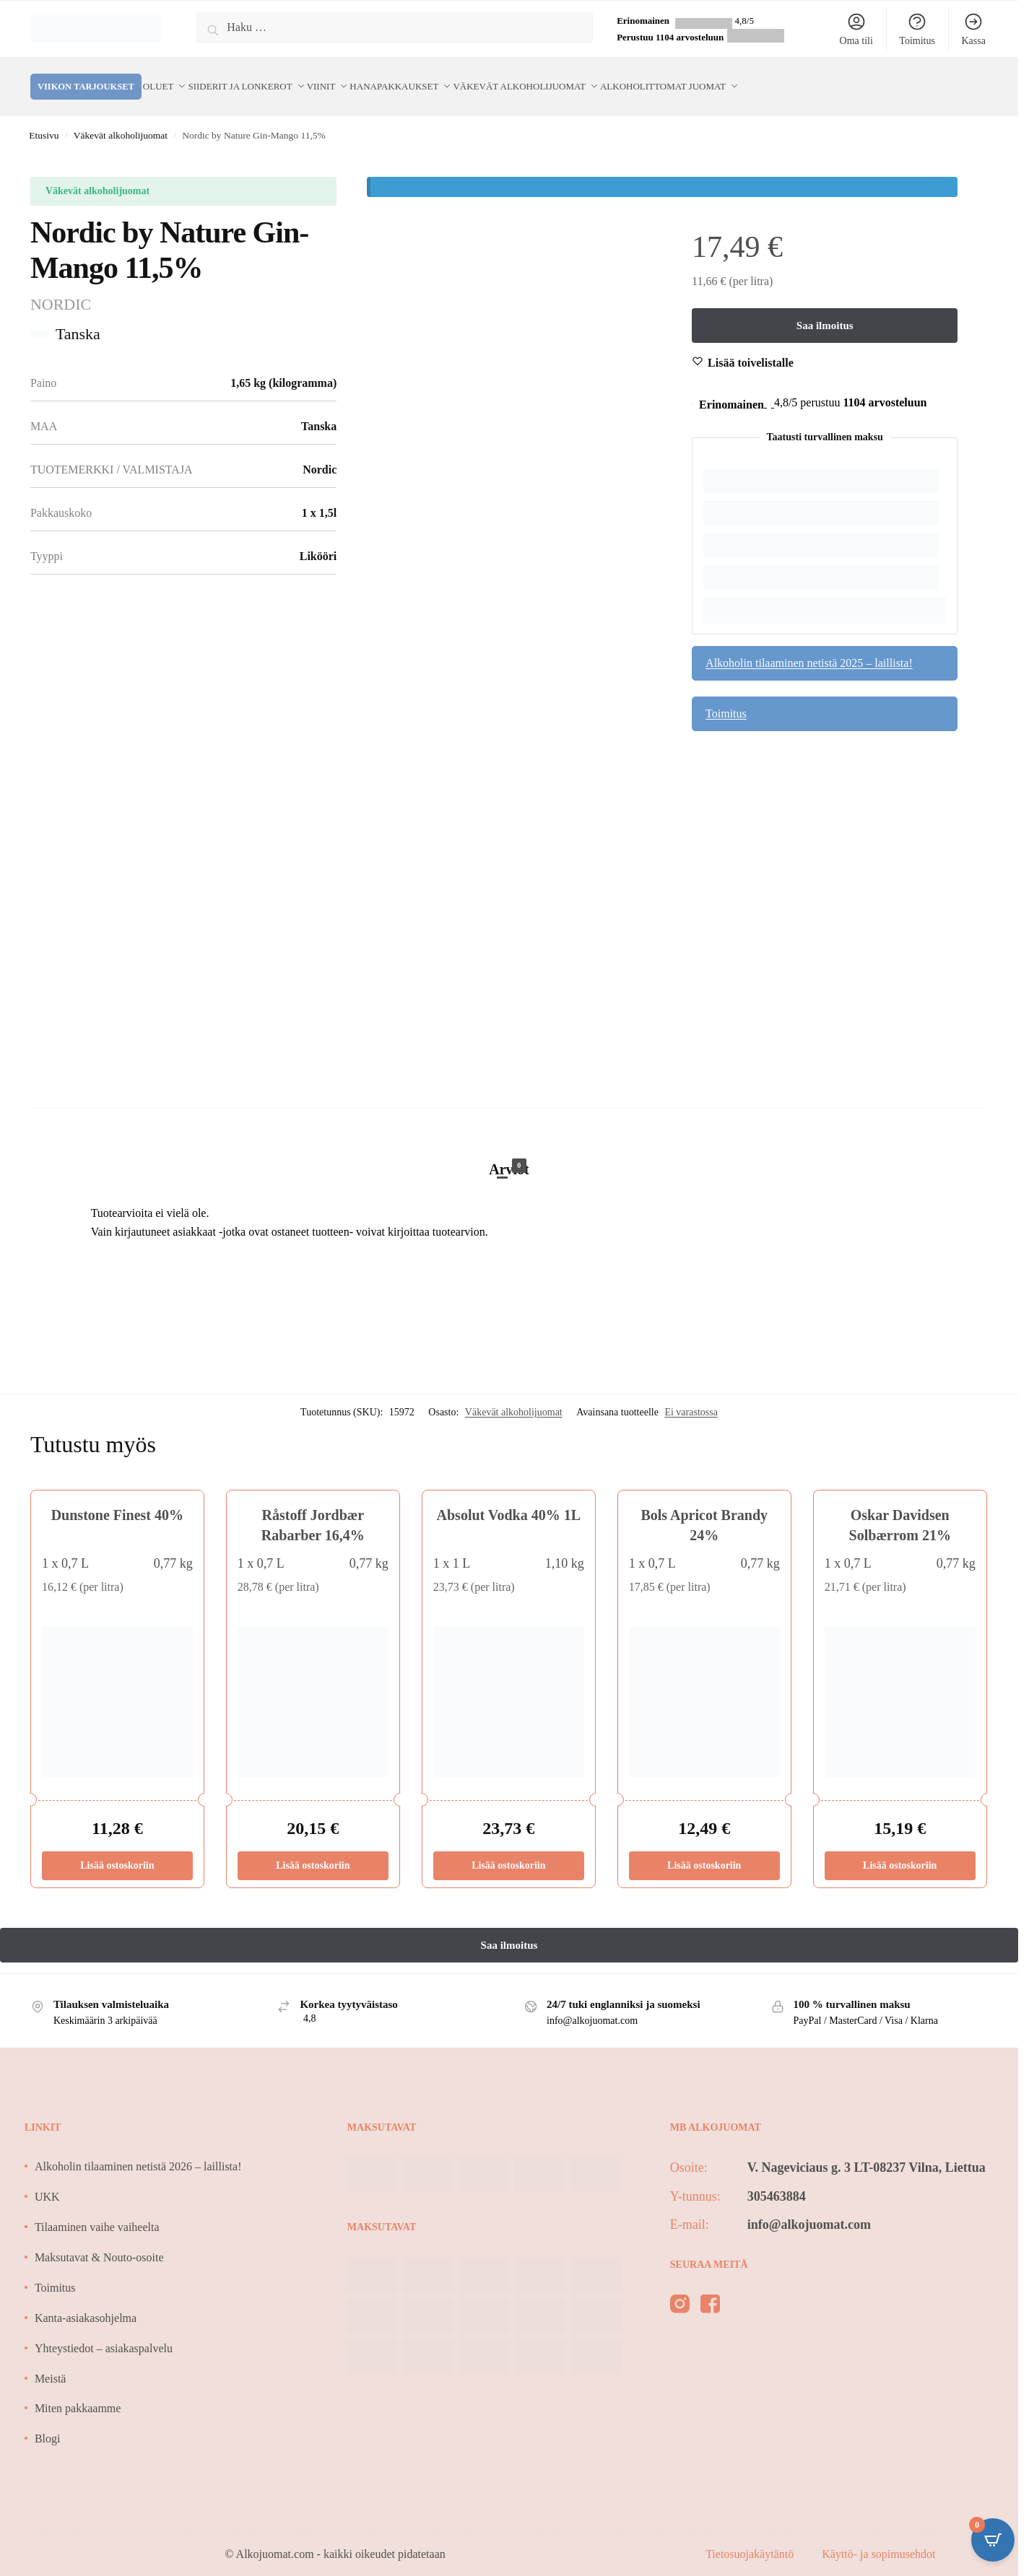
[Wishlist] (751, 347)
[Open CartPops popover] (993, 2540)
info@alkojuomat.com (809, 2208)
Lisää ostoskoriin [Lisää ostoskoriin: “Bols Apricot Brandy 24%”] (704, 1849)
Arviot (509, 1152)
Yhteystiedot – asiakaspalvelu (104, 2332)
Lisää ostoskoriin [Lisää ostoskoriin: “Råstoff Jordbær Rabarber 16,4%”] (312, 1849)
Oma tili (856, 29)
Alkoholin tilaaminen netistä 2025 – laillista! (809, 646)
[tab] (509, 1138)
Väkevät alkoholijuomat (121, 119)
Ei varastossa (690, 1396)
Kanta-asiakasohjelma (85, 2302)
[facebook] (710, 2291)
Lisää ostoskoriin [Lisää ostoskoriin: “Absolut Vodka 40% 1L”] (508, 1849)
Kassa (973, 29)
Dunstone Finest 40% (117, 1499)
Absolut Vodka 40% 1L (509, 1499)
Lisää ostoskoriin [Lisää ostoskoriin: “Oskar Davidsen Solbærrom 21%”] (900, 1849)
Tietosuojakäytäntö (750, 2538)
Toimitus (917, 29)
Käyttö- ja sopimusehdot (878, 2538)
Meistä (50, 2362)
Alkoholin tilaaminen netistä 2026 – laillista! (138, 2150)
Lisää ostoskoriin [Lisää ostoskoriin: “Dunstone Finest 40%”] (117, 1849)
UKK (47, 2181)
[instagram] (680, 2291)
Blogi (48, 2422)
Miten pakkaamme (78, 2392)
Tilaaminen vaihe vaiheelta (97, 2211)
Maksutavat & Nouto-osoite (99, 2241)
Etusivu (43, 119)
